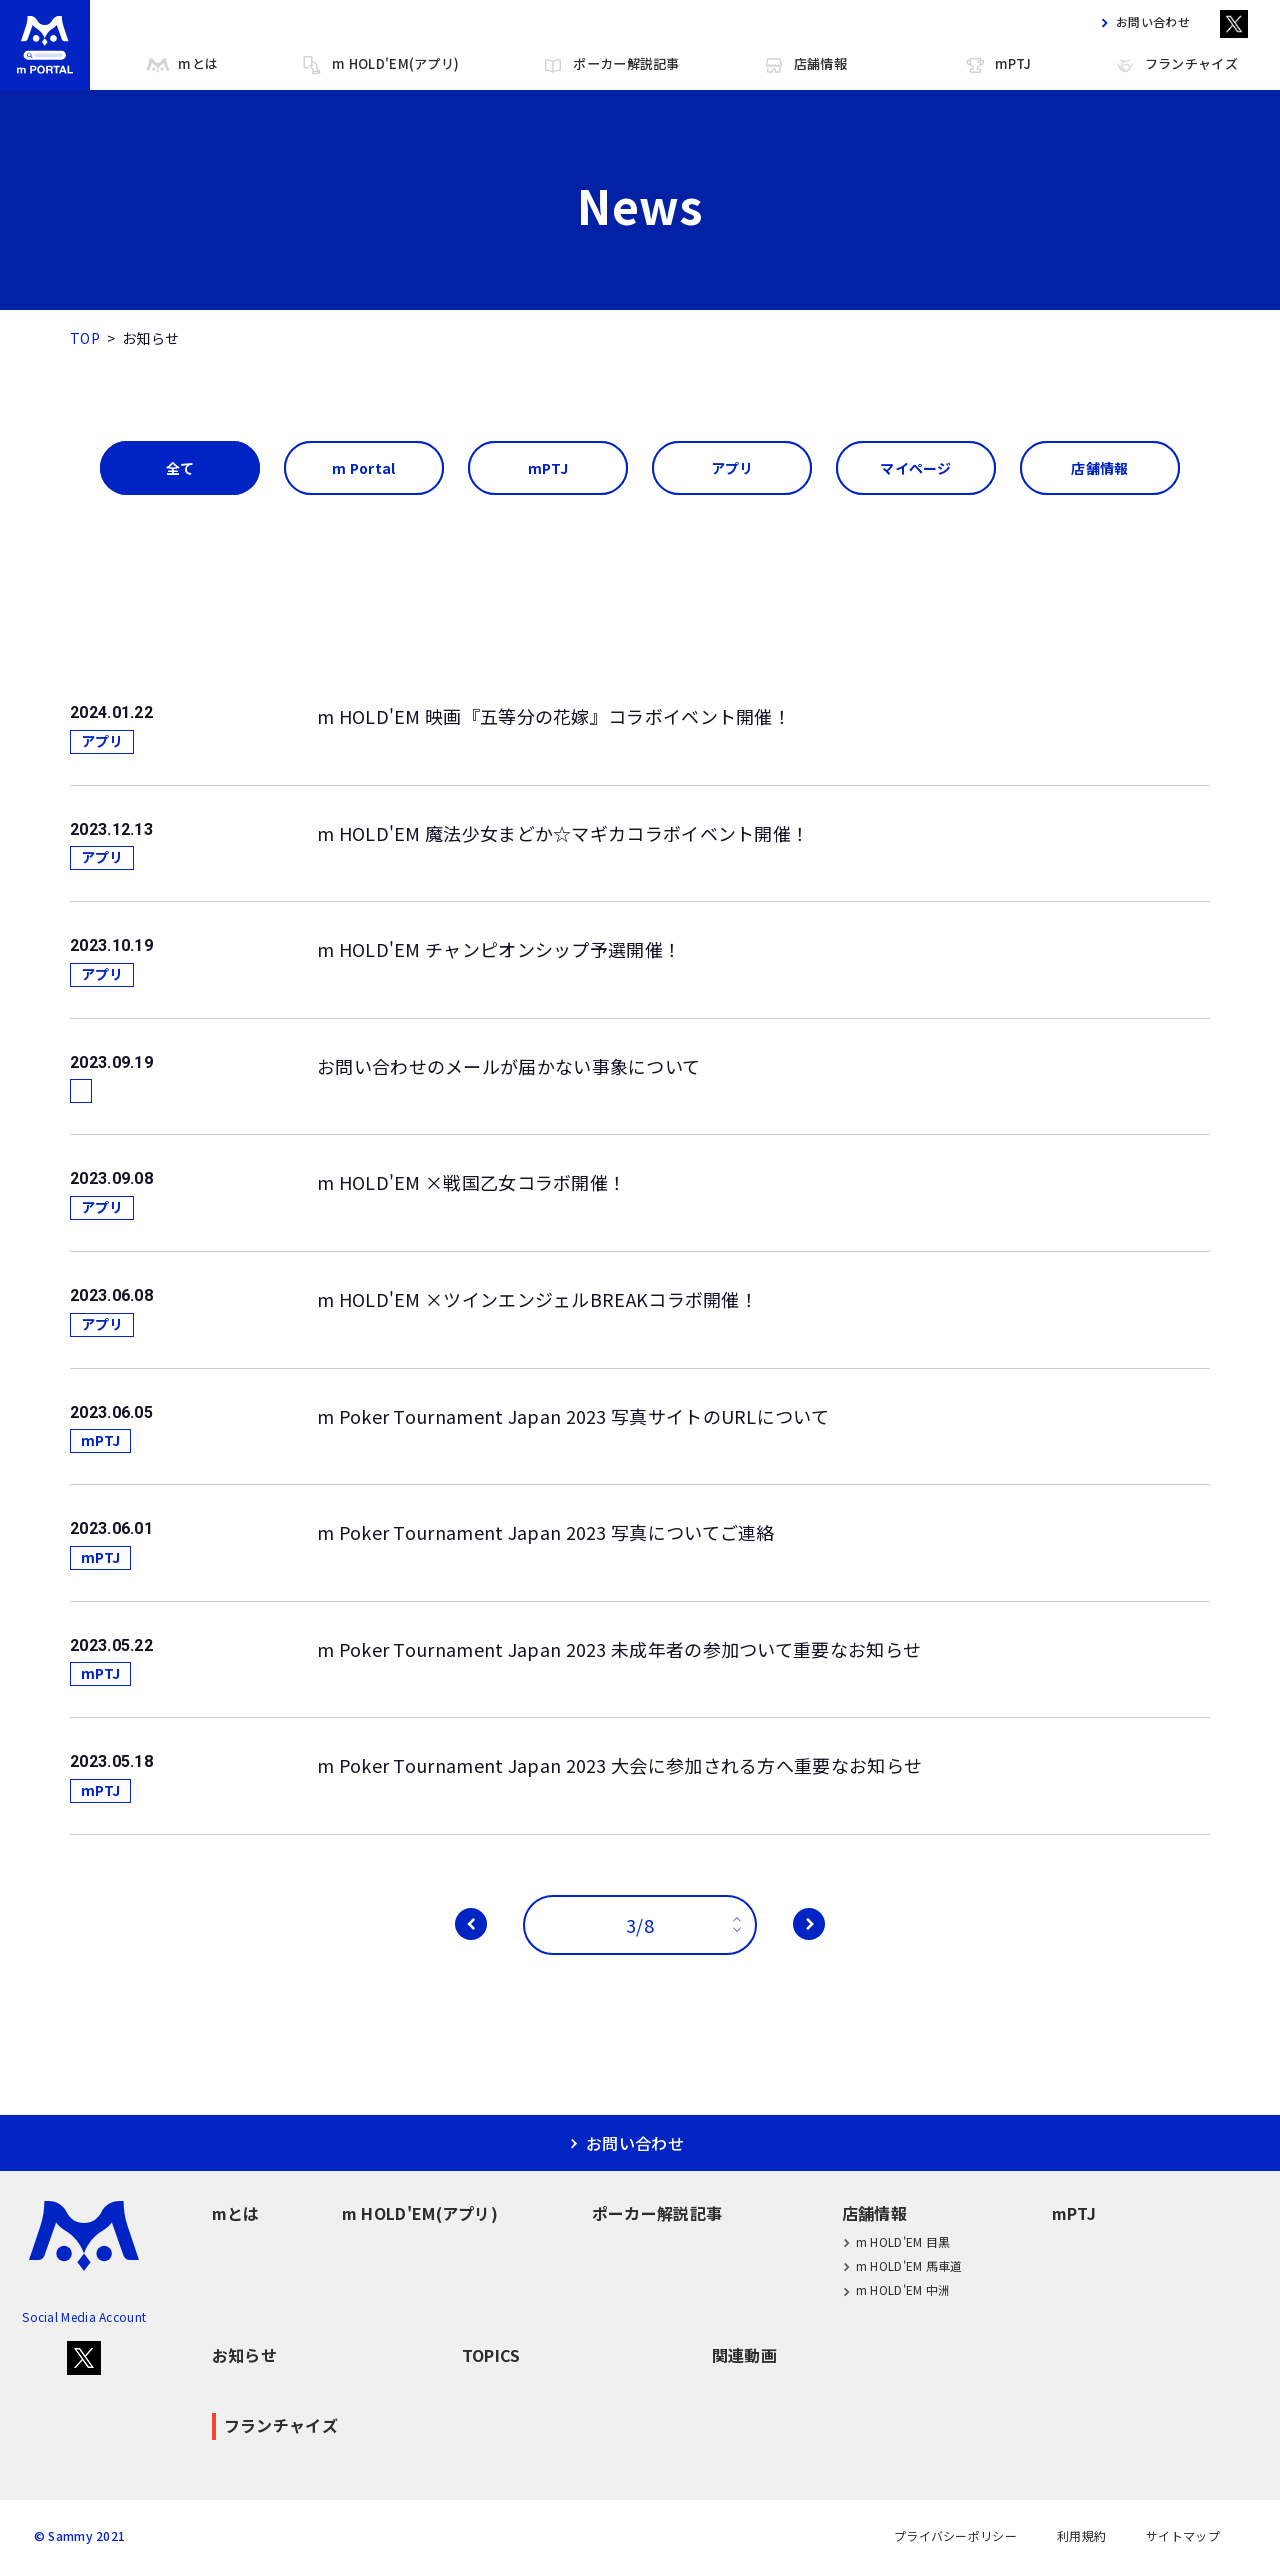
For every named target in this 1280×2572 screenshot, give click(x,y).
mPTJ (997, 65)
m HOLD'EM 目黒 (896, 2241)
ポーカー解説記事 (610, 65)
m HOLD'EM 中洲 (896, 2290)
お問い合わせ (1141, 22)
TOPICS (491, 2355)
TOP (85, 338)
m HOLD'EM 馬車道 (902, 2265)
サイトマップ (1183, 2536)
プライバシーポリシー (955, 2536)
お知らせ (244, 2355)
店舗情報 (804, 65)
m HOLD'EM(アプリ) (379, 65)
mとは (182, 65)
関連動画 (744, 2355)
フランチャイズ (1175, 65)
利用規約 (1081, 2536)
